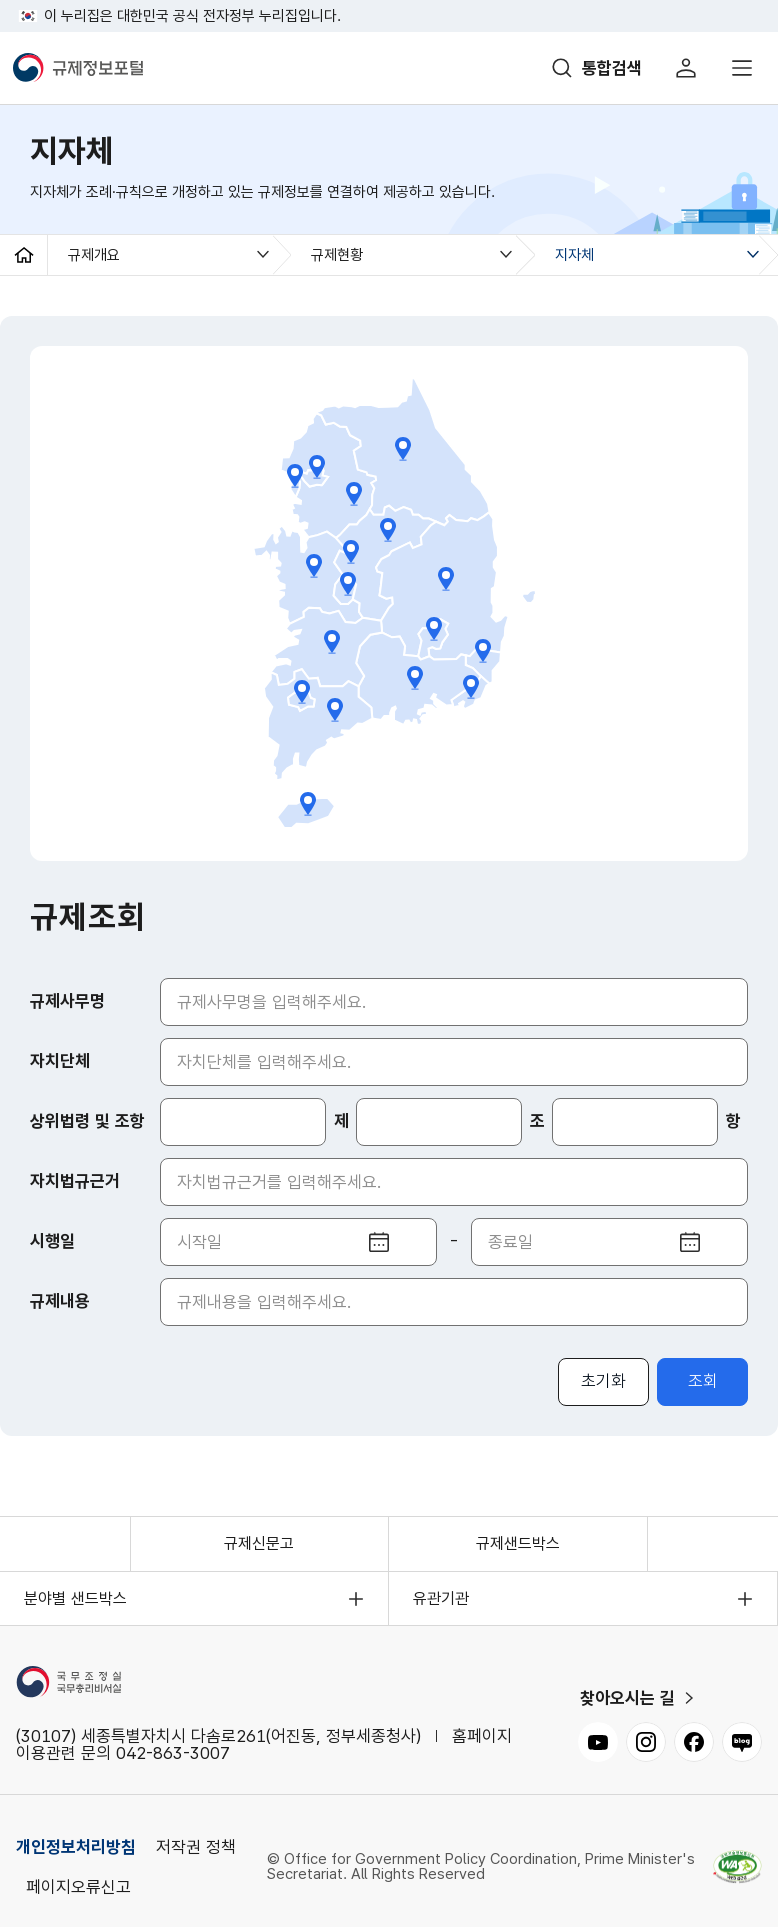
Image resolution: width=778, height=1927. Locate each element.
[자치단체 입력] (454, 1062)
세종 (350, 552)
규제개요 (94, 255)
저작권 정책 (196, 1847)
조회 (703, 1381)
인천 (295, 476)
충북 (387, 530)
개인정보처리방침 (76, 1847)
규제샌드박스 (518, 1543)
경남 (415, 678)
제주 (307, 804)
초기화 (603, 1381)
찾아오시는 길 (627, 1698)
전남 (335, 710)
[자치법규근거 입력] (454, 1182)
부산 (470, 687)
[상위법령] (243, 1122)
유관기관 (441, 1598)
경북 (446, 579)
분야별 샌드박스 (75, 1598)
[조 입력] (439, 1122)
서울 (316, 467)
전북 (332, 642)
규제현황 (337, 255)
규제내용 (60, 1301)
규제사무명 (67, 1001)
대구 (433, 629)
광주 (301, 692)
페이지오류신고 (78, 1887)
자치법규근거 (75, 1181)
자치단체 (60, 1061)
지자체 (574, 255)
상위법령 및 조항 (87, 1121)
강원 (403, 449)
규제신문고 (259, 1543)
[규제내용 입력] (454, 1302)
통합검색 (612, 68)
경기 (353, 494)
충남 (313, 566)
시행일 (52, 1241)
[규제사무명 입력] (454, 1002)
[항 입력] (635, 1122)
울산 (483, 651)
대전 (347, 584)
